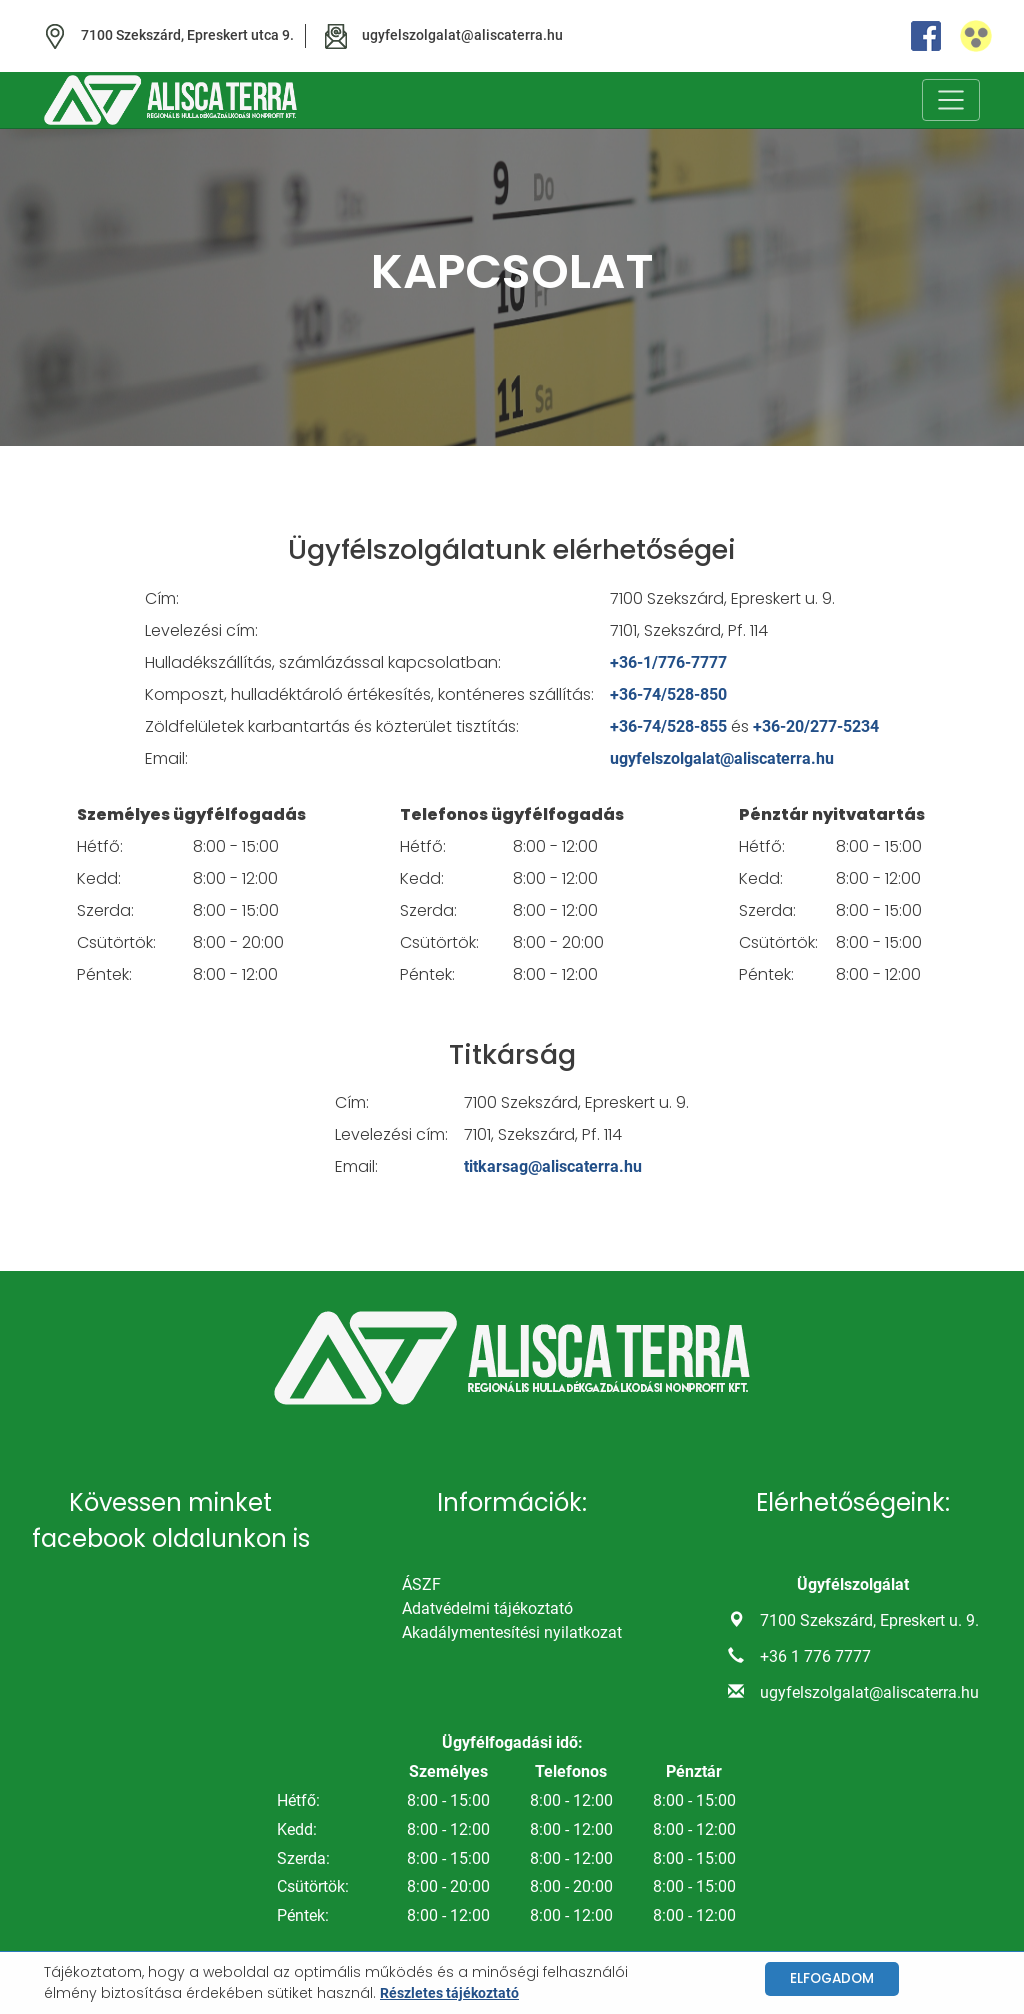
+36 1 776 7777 (815, 1656)
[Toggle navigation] (951, 100)
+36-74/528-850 (668, 694)
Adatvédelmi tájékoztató (487, 1608)
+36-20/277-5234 (816, 726)
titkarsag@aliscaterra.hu (553, 1166)
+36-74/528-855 (668, 726)
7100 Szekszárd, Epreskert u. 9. (869, 1620)
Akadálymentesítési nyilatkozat (512, 1632)
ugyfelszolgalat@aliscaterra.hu (722, 758)
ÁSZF (421, 1584)
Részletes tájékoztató (449, 1993)
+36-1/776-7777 (668, 662)
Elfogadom (832, 1978)
